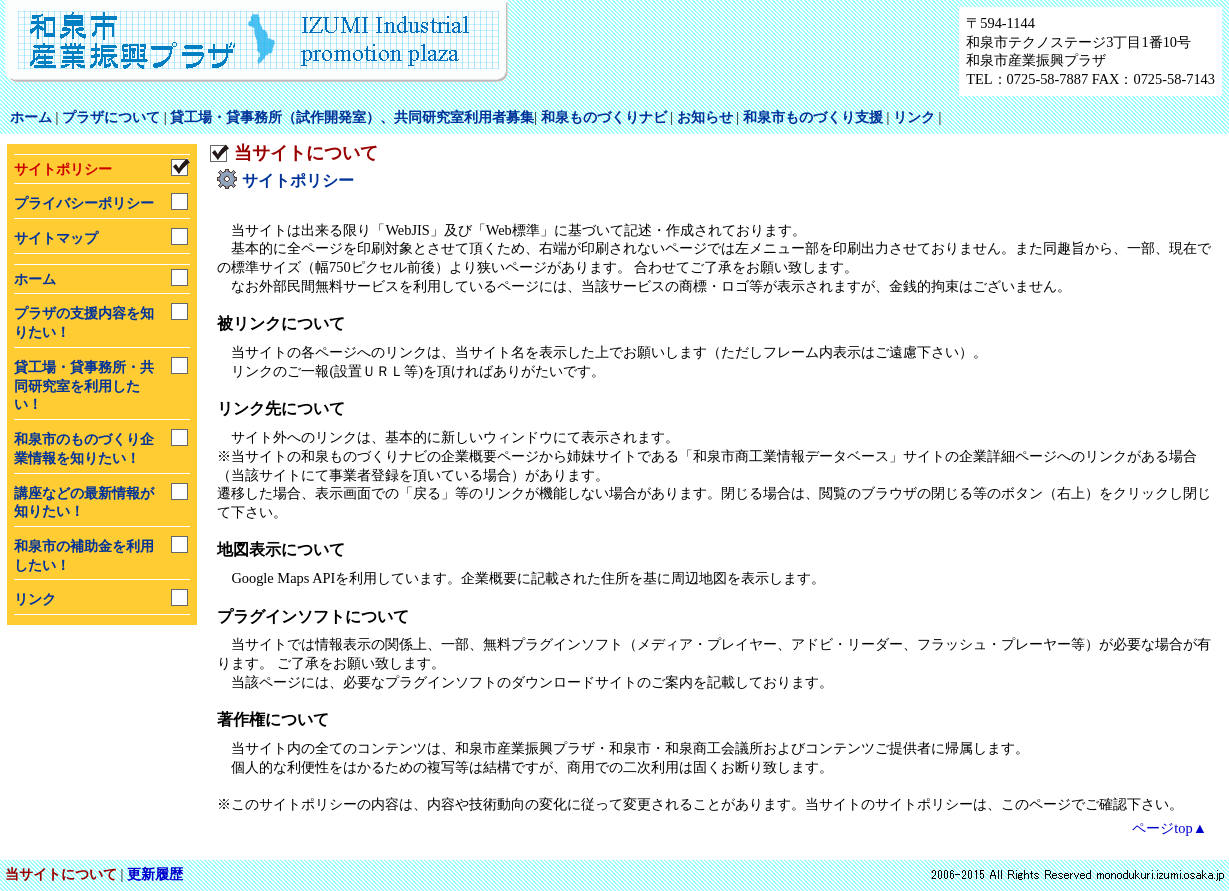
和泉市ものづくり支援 (813, 117)
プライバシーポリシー (84, 203)
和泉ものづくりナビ (604, 117)
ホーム (31, 117)
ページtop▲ (1169, 828)
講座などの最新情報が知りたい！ (84, 502)
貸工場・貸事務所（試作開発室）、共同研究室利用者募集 (352, 117)
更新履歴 (155, 874)
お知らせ (705, 117)
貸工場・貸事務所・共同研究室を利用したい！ (84, 385)
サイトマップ (56, 238)
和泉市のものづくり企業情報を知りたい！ (84, 448)
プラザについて (111, 117)
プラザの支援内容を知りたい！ (84, 322)
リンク (914, 117)
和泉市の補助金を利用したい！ (84, 555)
